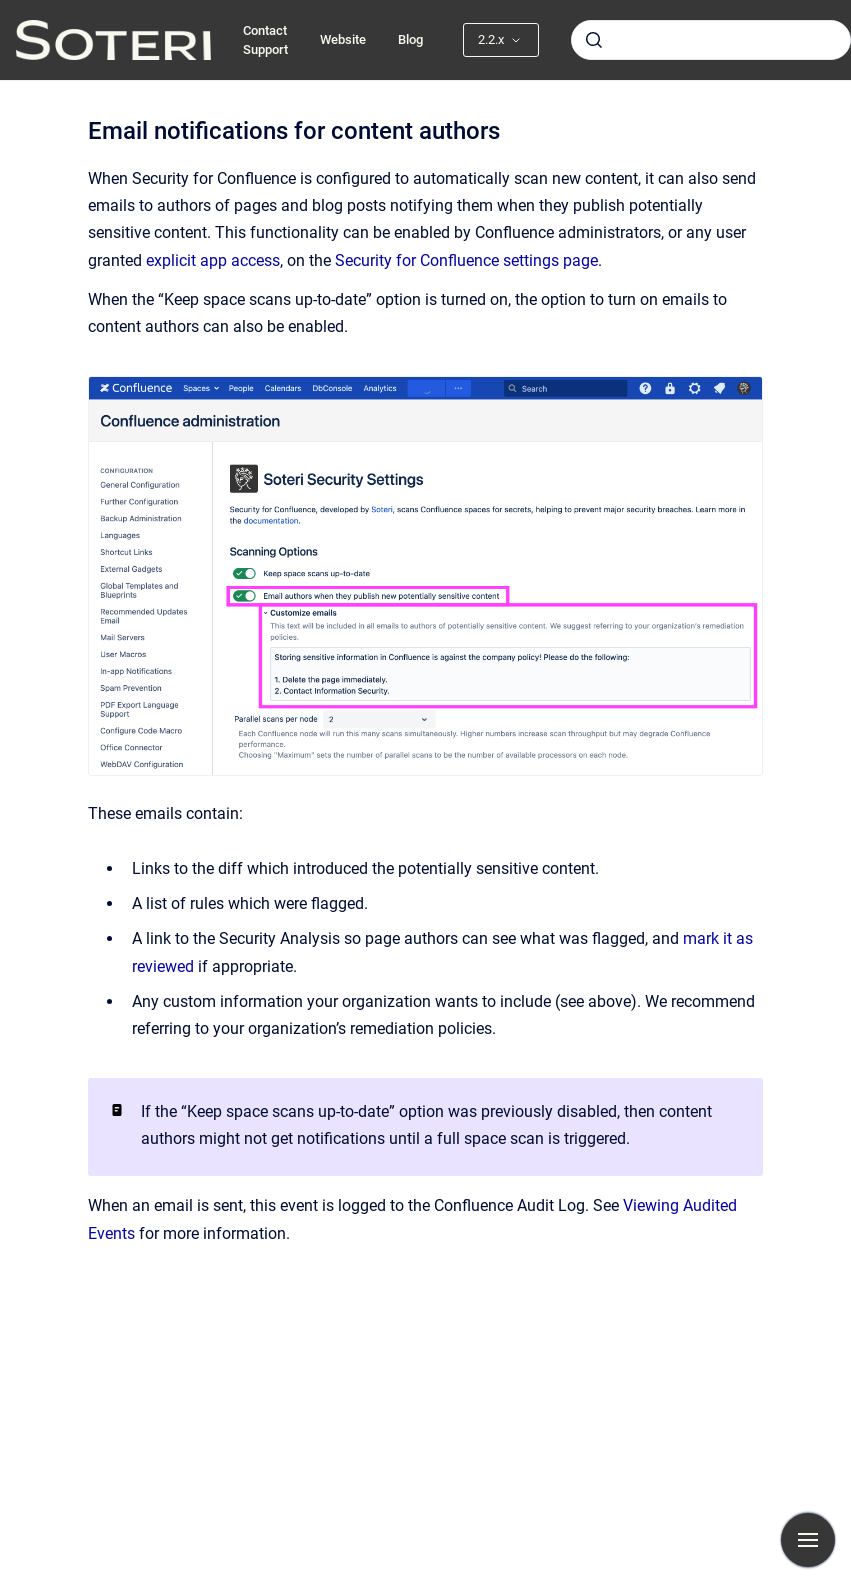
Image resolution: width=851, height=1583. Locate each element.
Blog (410, 39)
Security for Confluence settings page (466, 260)
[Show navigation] (808, 1540)
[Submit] (594, 40)
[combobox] (711, 40)
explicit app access (213, 260)
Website (343, 39)
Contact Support (265, 40)
